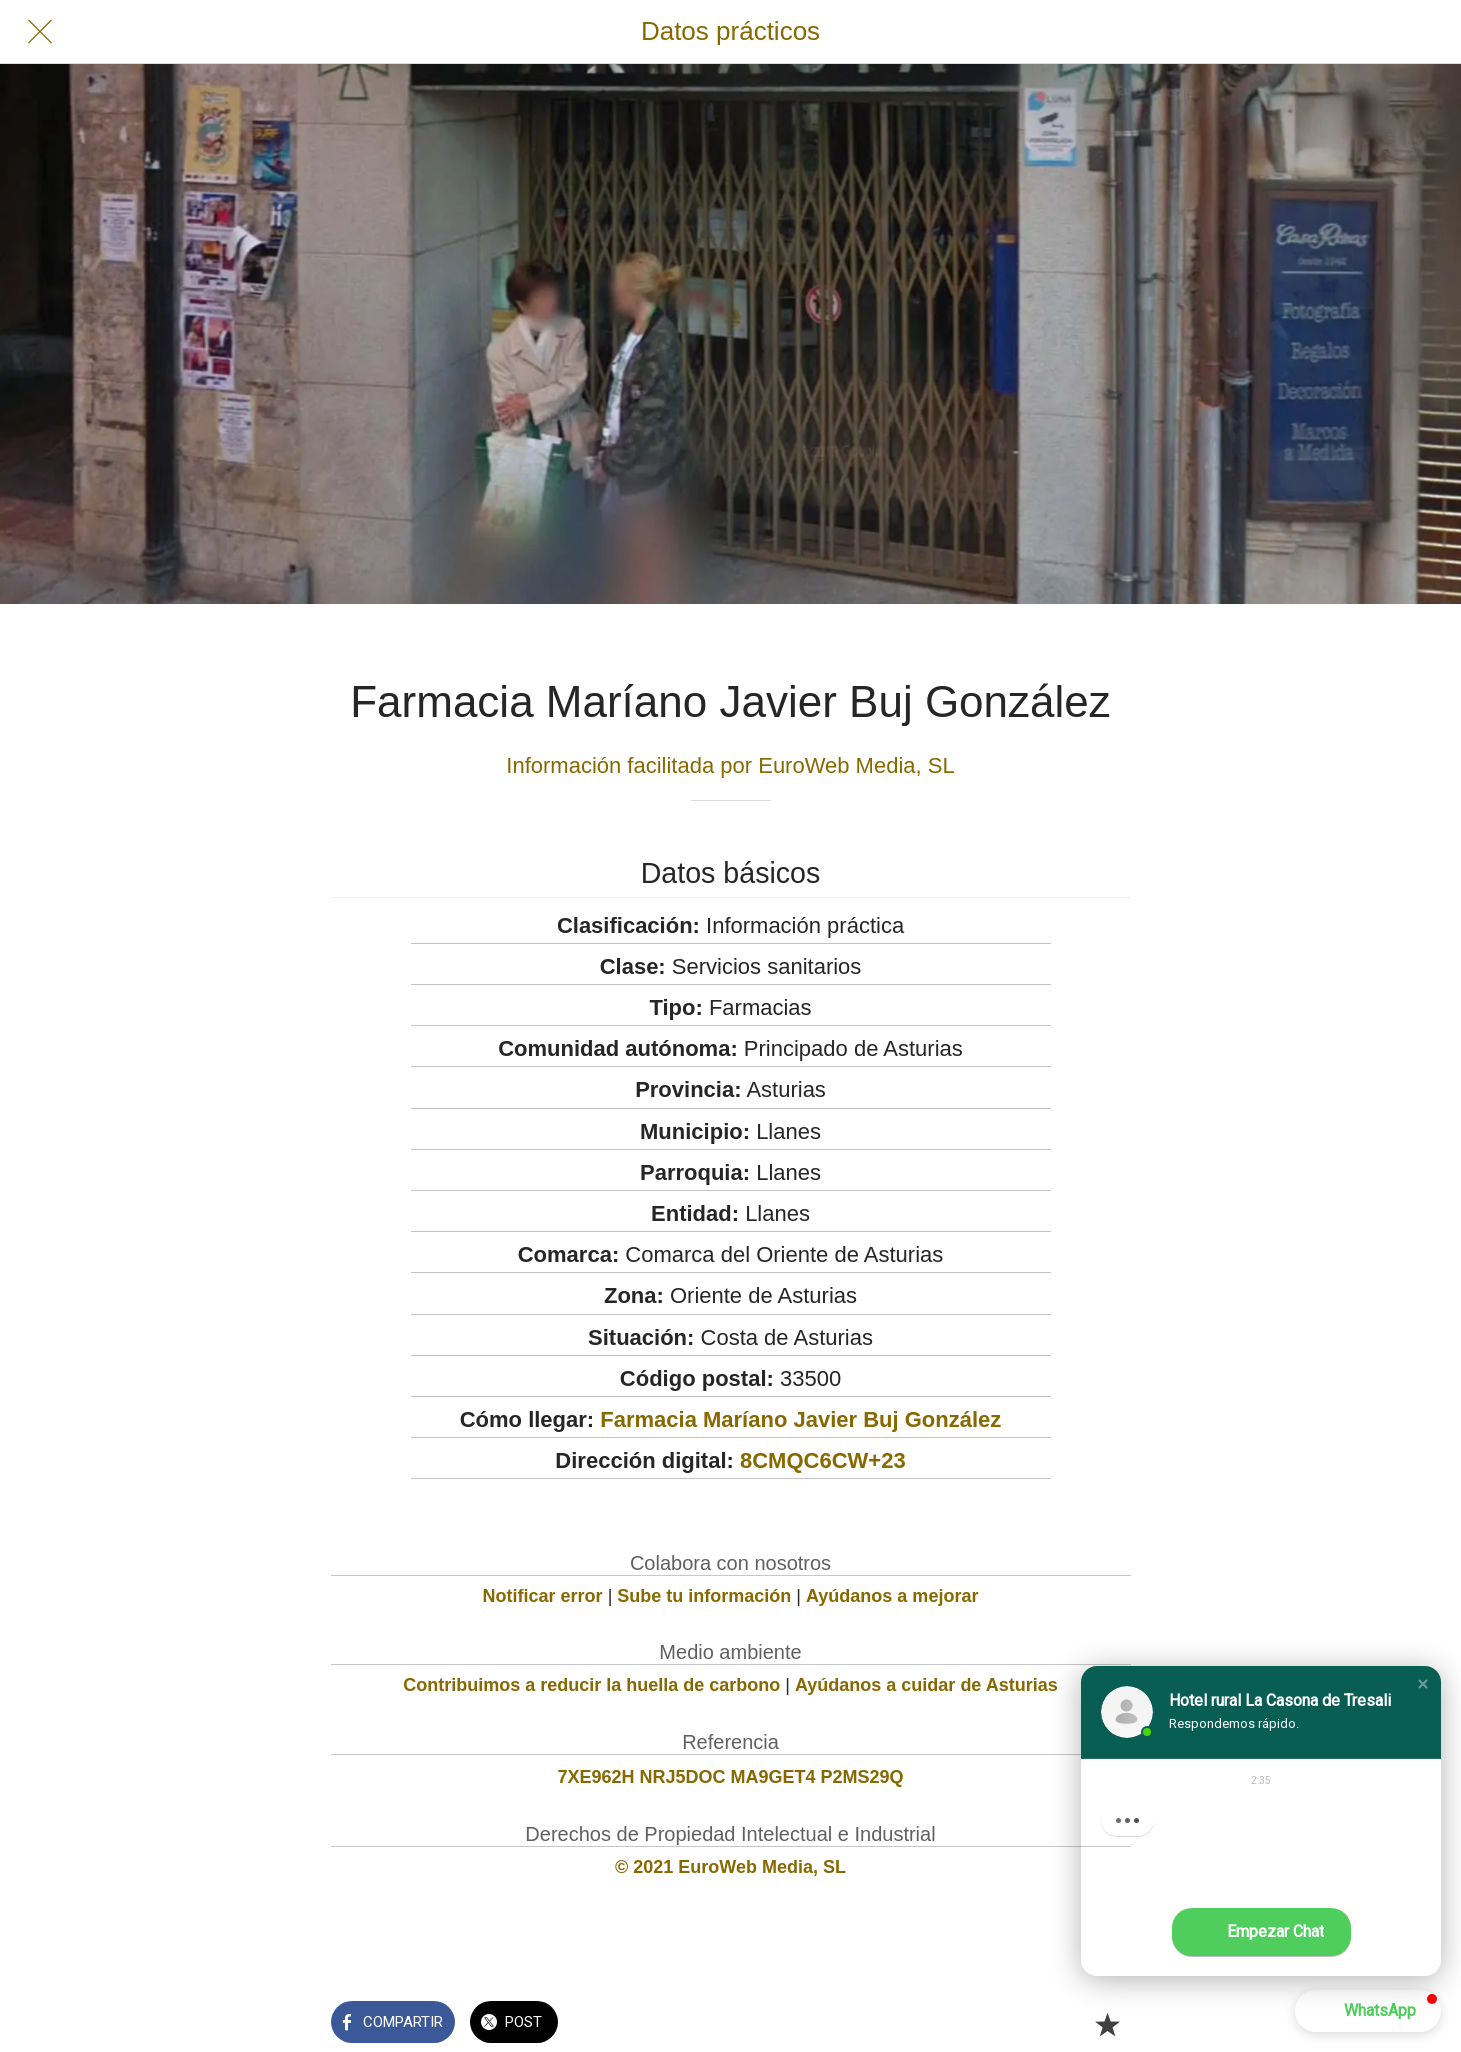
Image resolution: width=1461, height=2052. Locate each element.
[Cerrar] (40, 32)
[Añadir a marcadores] (1107, 2024)
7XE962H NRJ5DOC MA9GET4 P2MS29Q (730, 1777)
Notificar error (543, 1596)
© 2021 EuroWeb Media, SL (730, 1867)
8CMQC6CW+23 (823, 1460)
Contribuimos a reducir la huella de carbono (591, 1685)
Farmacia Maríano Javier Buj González (800, 1419)
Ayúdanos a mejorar (892, 1596)
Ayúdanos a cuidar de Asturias (926, 1685)
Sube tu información (704, 1596)
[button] (1423, 1684)
